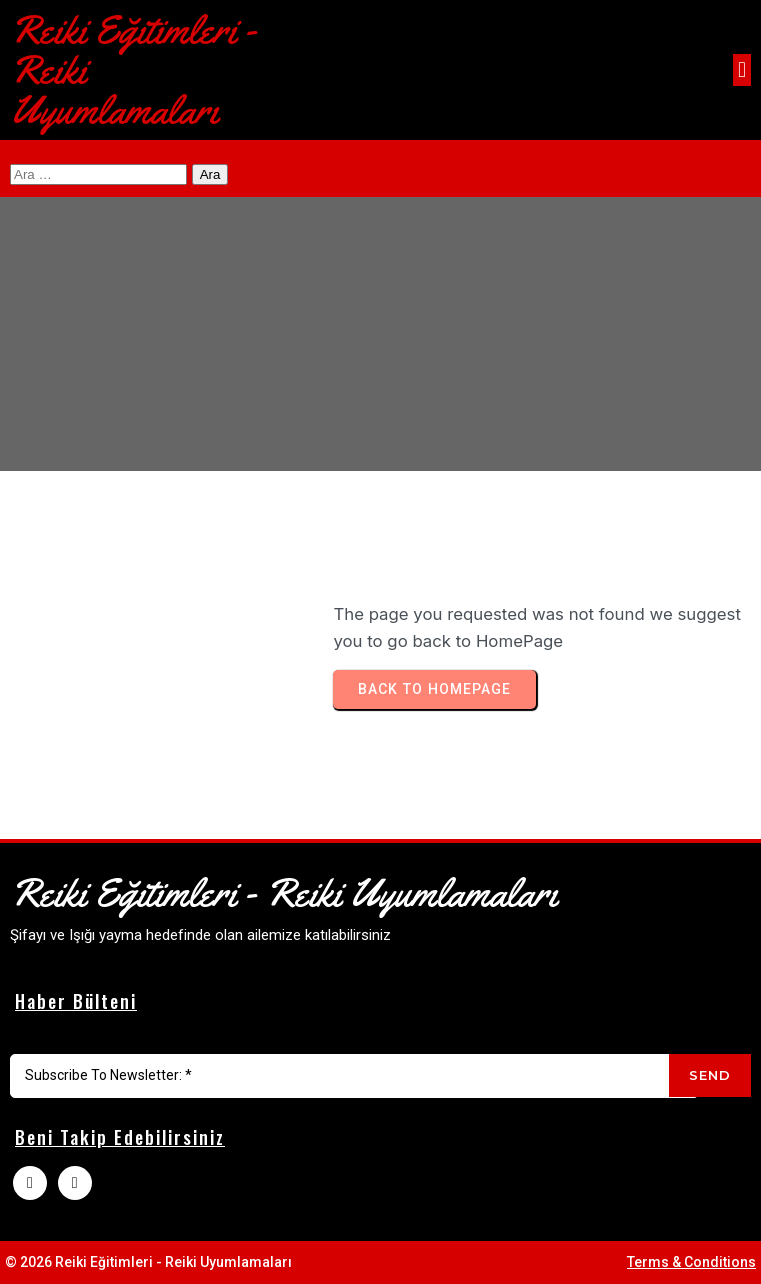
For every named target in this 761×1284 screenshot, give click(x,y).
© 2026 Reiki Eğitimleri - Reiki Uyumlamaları (148, 1262)
